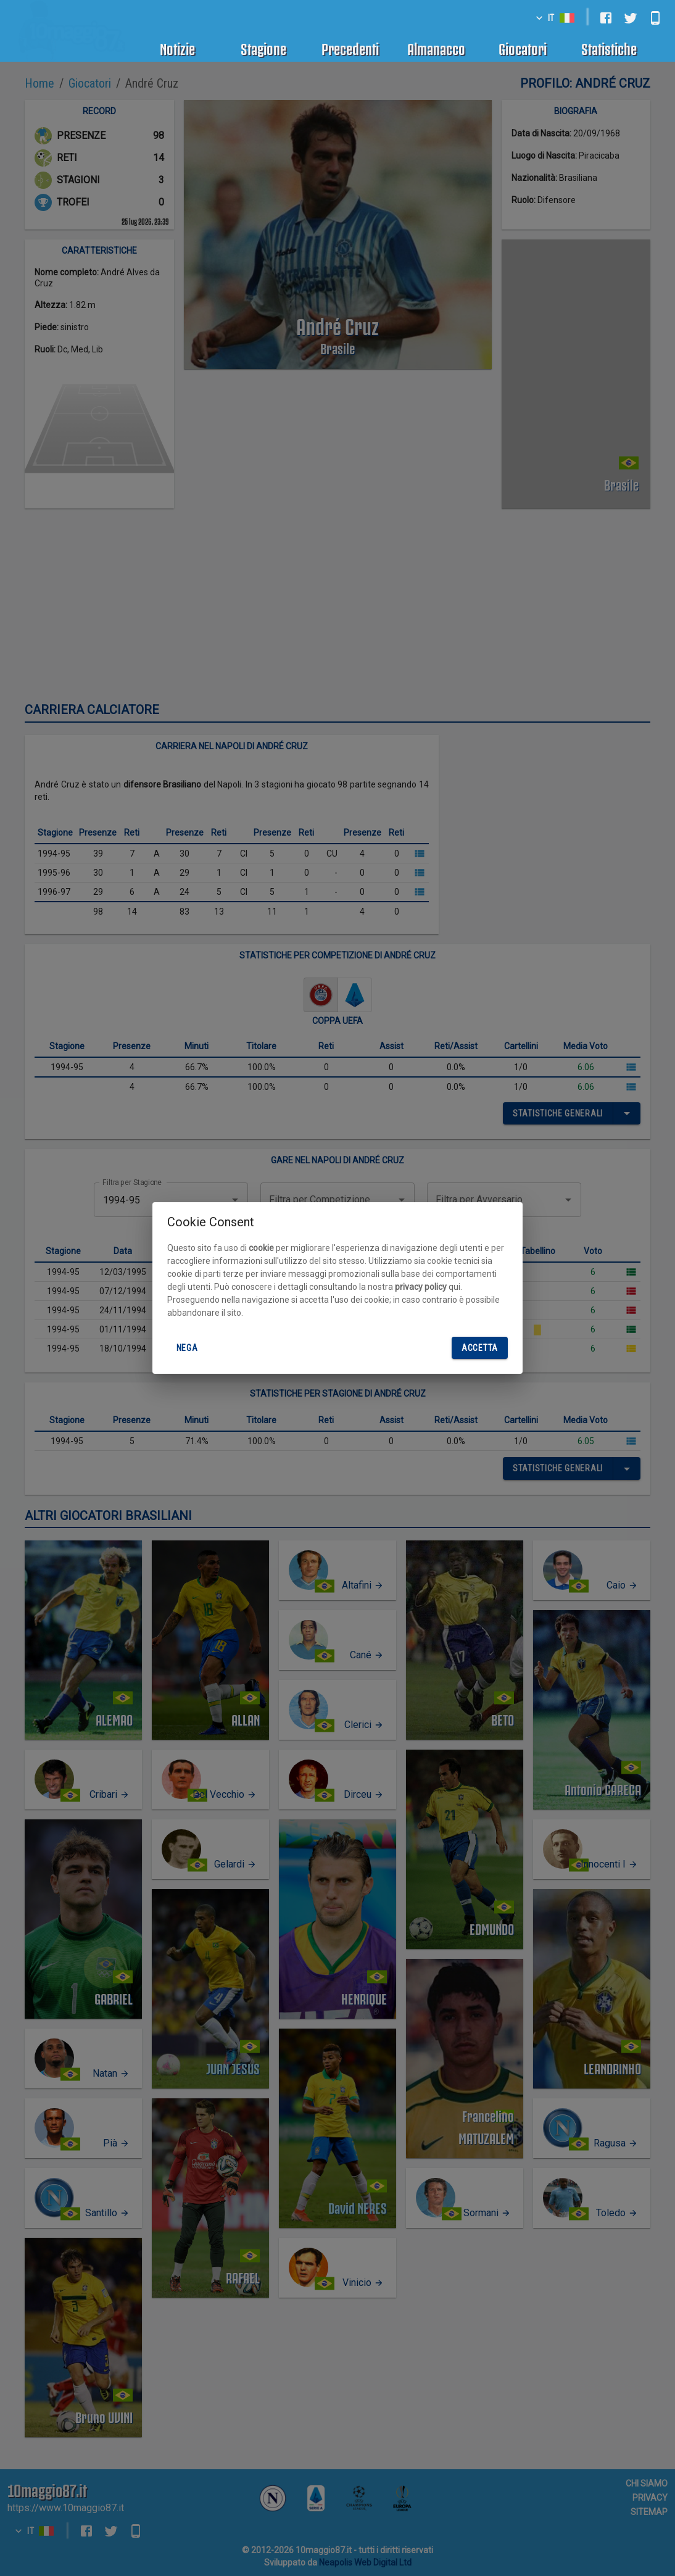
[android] (655, 18)
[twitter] (630, 18)
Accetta (480, 1348)
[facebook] (606, 18)
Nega (187, 1348)
